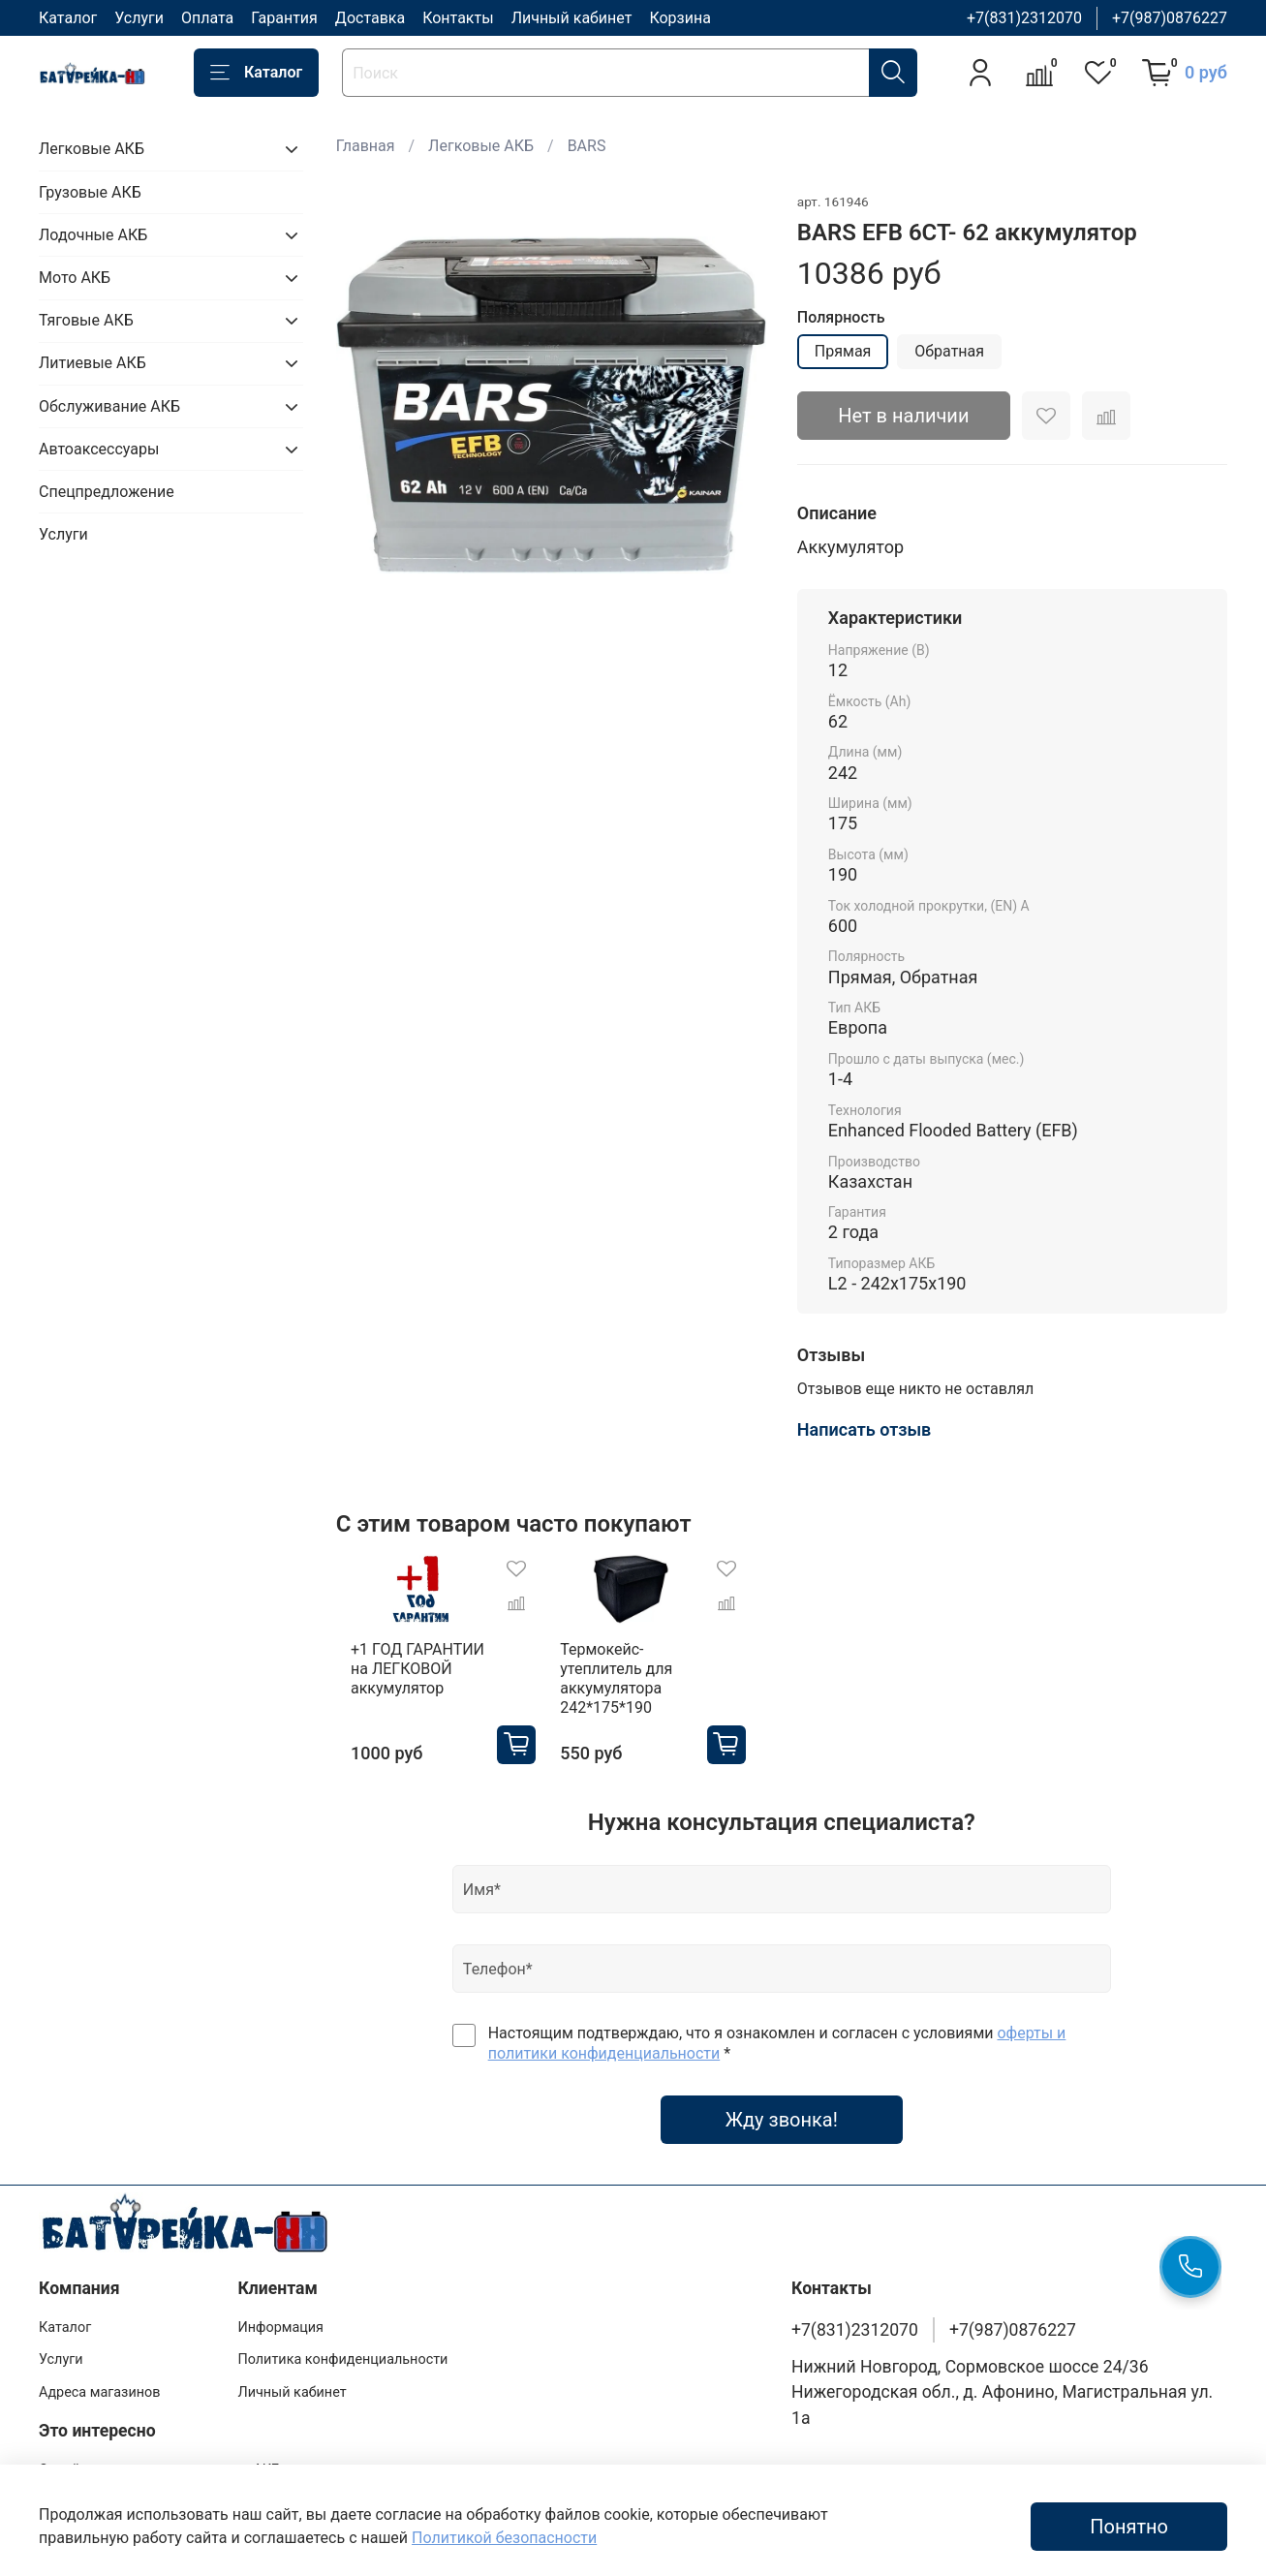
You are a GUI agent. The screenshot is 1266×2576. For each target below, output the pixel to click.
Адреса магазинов (99, 2392)
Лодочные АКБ (93, 235)
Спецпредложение (106, 491)
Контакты (457, 18)
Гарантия (284, 18)
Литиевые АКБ (92, 363)
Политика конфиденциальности (342, 2359)
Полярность (841, 317)
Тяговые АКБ (86, 320)
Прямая (843, 351)
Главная (365, 146)
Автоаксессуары (99, 449)
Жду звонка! (782, 2129)
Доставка (370, 18)
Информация (280, 2327)
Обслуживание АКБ (109, 406)
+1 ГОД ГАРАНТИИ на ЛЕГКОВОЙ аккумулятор (413, 1678)
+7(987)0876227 (1169, 18)
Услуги (139, 18)
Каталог (68, 18)
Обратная (949, 351)
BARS (587, 146)
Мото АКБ (74, 277)
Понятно (1129, 2526)
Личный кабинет (572, 18)
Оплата (207, 18)
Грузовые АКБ (90, 192)
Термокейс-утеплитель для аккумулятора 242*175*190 (621, 1688)
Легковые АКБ (481, 146)
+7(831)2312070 (1024, 18)
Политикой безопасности (504, 2538)
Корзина (679, 18)
